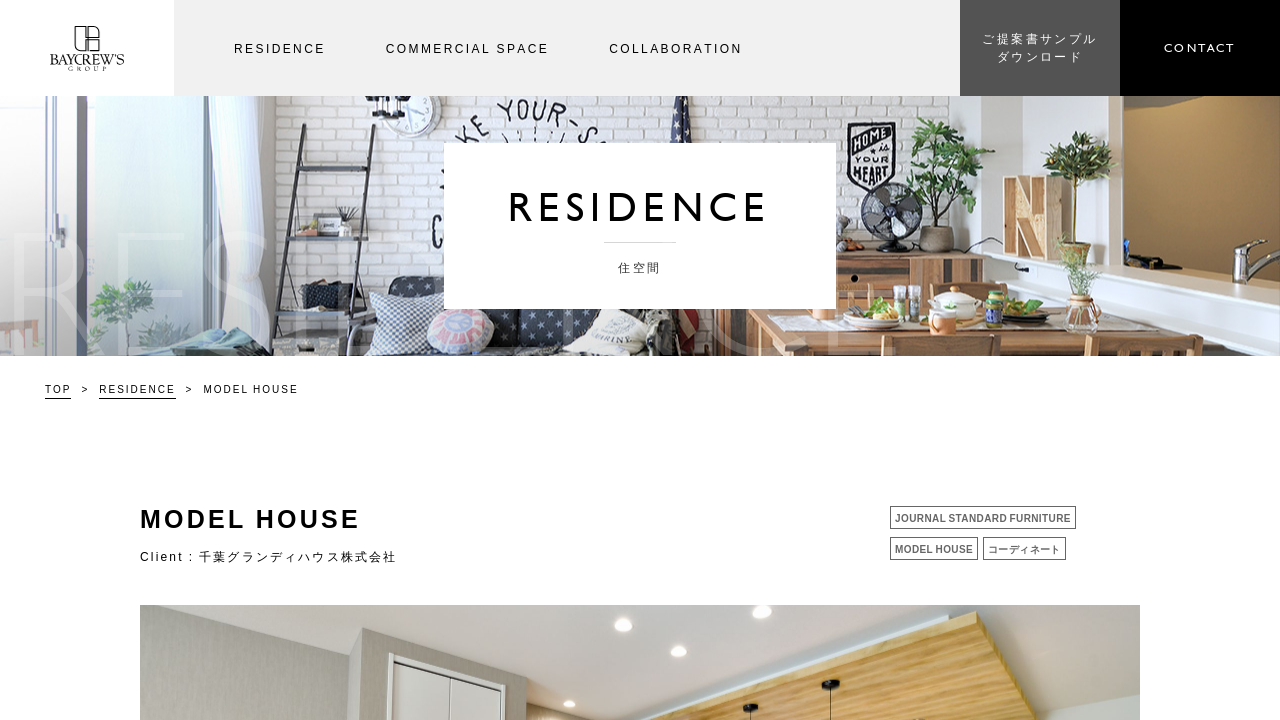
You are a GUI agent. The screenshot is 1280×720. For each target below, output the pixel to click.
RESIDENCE (137, 388)
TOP (58, 388)
